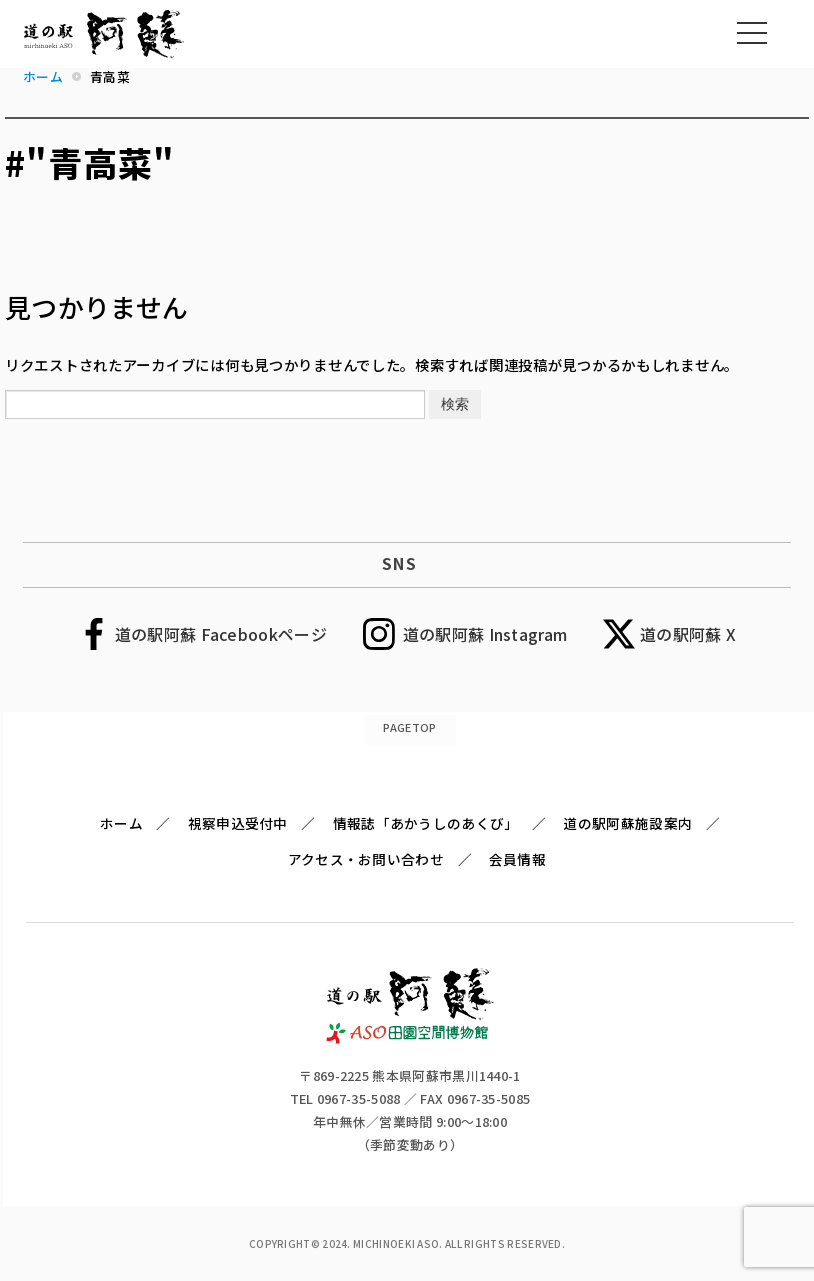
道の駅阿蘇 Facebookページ (221, 634)
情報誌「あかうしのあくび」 (426, 823)
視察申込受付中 (238, 823)
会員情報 (517, 859)
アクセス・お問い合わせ (366, 859)
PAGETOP (409, 727)
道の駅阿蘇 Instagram (485, 634)
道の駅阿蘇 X (688, 634)
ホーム (121, 823)
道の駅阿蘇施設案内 (627, 823)
